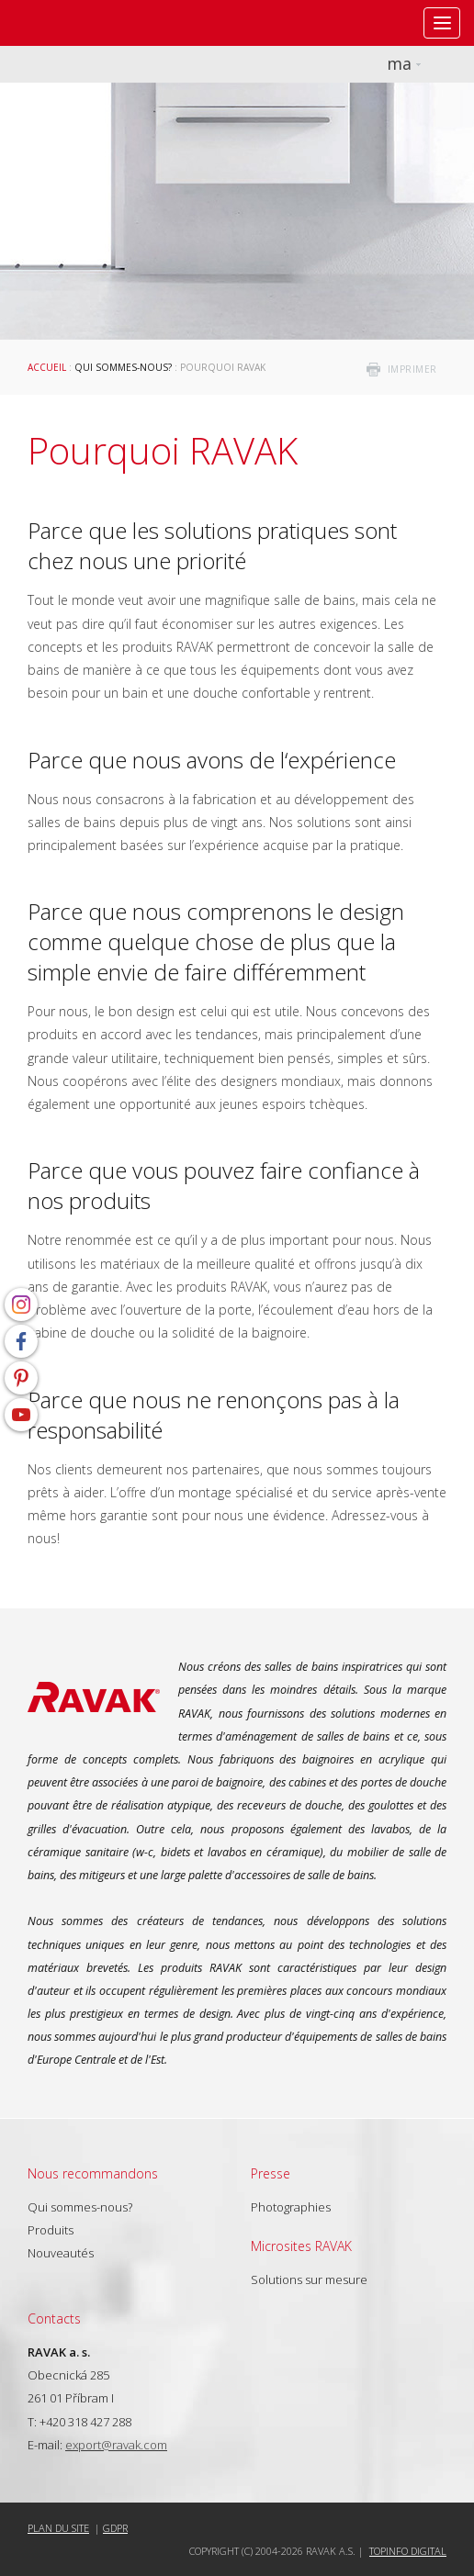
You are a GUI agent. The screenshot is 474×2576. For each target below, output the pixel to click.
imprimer (412, 369)
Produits (50, 2230)
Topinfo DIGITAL (407, 2551)
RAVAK (69, 23)
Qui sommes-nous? (123, 367)
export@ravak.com (116, 2444)
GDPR (115, 2528)
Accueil (47, 367)
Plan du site (58, 2528)
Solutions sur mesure (309, 2279)
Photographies (291, 2207)
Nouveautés (61, 2253)
